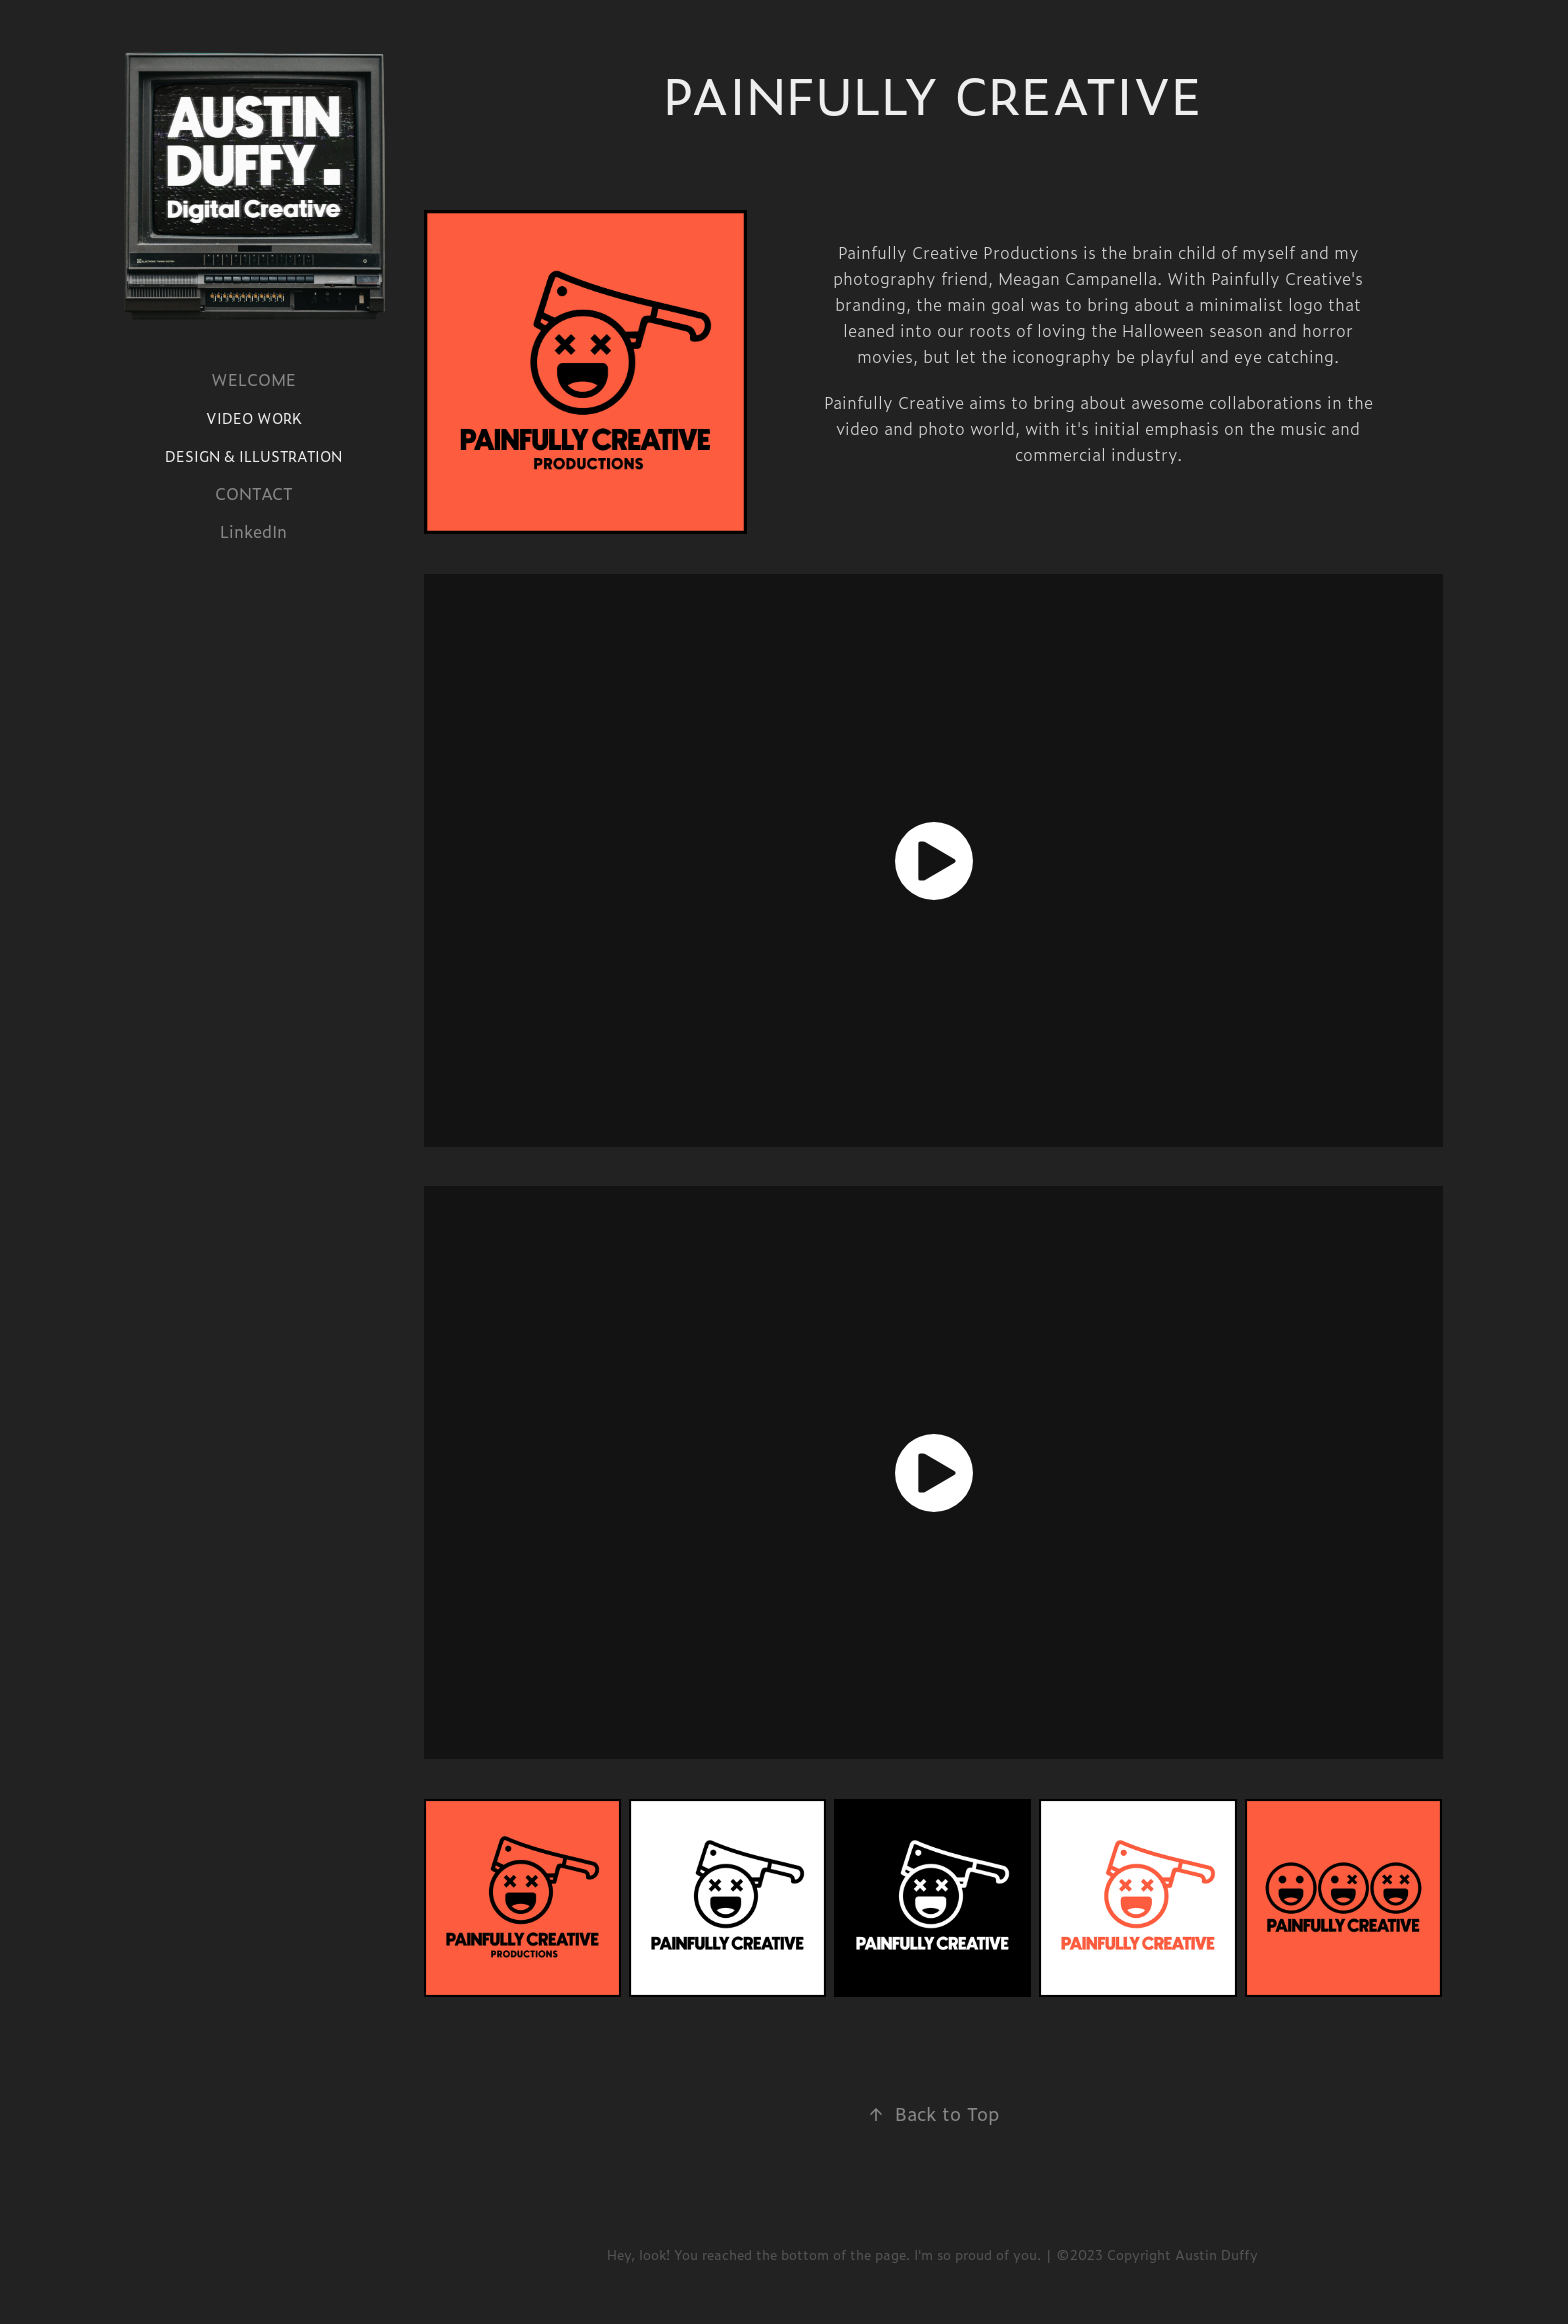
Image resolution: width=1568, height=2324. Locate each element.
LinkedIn (253, 531)
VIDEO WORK (254, 418)
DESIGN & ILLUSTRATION (253, 456)
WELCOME (253, 379)
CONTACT (254, 493)
